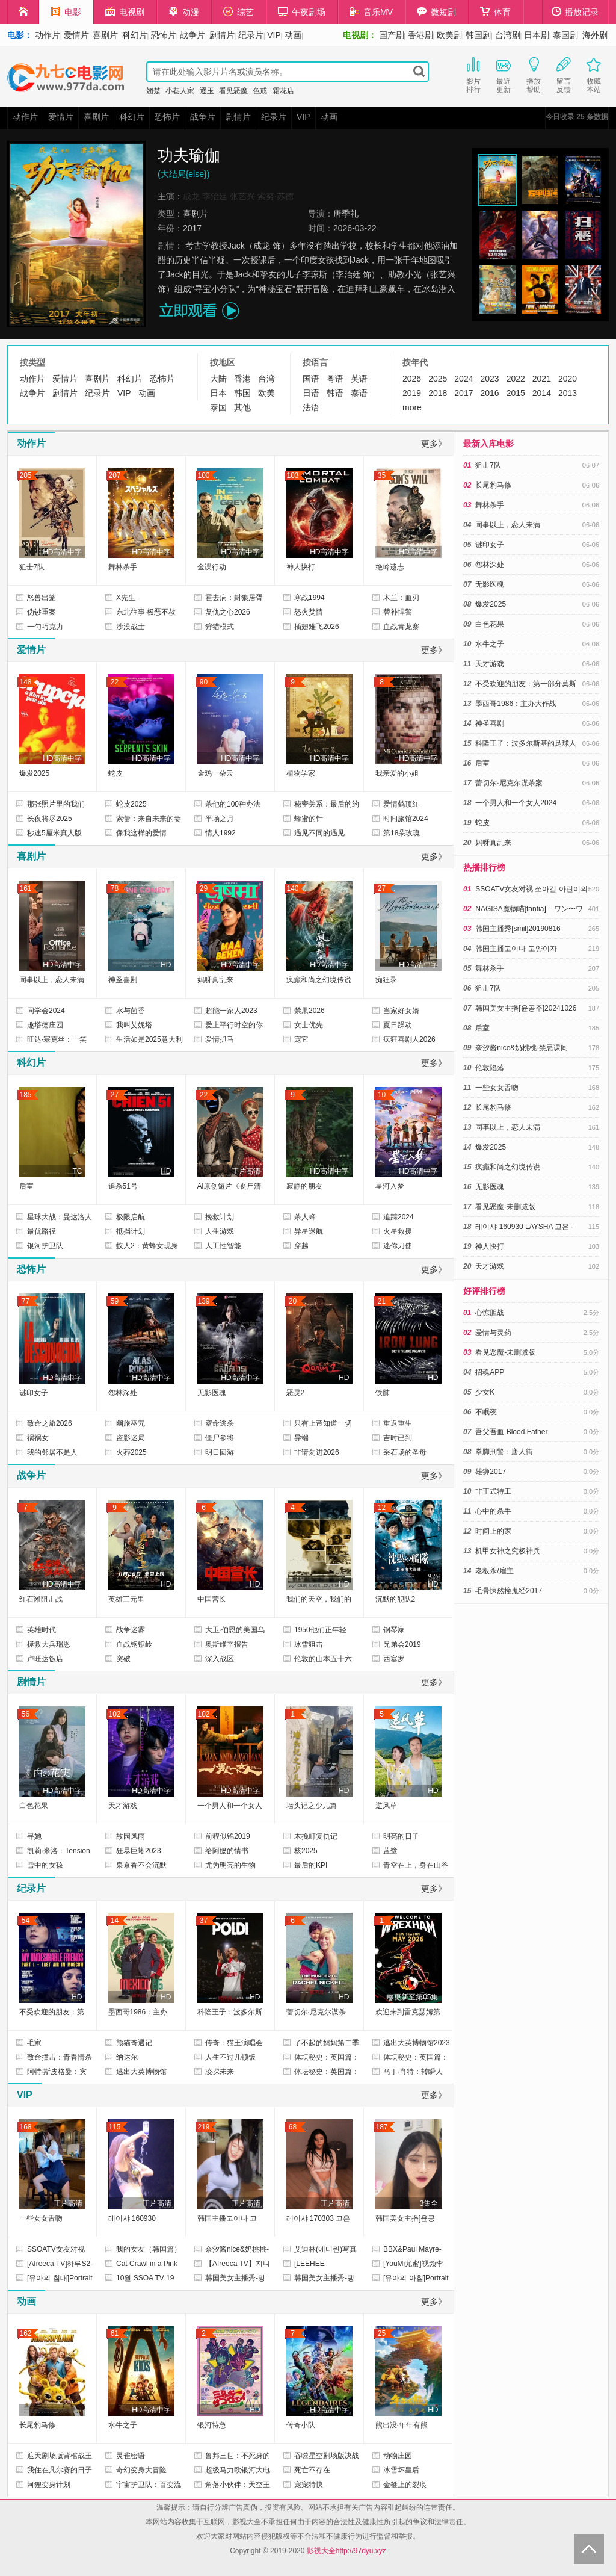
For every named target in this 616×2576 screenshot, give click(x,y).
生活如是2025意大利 (149, 1039)
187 (381, 2127)
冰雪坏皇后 (401, 2470)
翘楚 (153, 91)
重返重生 (397, 1423)
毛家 (34, 2043)
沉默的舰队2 (395, 1599)
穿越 (301, 1246)
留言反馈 (563, 74)
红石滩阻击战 (41, 1599)
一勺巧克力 (45, 626)
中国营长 (211, 1599)
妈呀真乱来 (215, 980)
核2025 (306, 1851)
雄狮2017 (490, 1471)
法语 (311, 407)
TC (77, 1171)
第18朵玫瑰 (401, 833)
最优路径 (41, 1231)
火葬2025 (131, 1452)
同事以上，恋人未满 (51, 980)
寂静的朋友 (304, 1186)
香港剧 (420, 35)
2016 (489, 393)
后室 (26, 1186)
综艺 (238, 12)
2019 (411, 393)
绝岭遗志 (389, 567)
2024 (463, 378)
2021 (541, 378)
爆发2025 (34, 773)
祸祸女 (38, 1438)
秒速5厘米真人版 (54, 833)
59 (115, 1301)
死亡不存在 (312, 2470)
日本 (218, 393)
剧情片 (222, 35)
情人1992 (220, 833)
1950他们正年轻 (320, 1630)
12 (382, 1507)
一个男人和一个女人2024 (515, 803)
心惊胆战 (489, 1312)
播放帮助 (533, 74)
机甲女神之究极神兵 (507, 1551)
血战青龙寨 (401, 626)
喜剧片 (105, 35)
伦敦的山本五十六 (323, 1659)
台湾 (266, 378)
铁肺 (382, 1393)
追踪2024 (398, 1217)
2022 (516, 378)
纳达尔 (127, 2057)
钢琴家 (394, 1630)
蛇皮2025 (131, 804)
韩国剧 (478, 35)
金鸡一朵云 (215, 773)
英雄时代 (41, 1630)
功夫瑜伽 (189, 155)
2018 (437, 393)
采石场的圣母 (405, 1452)
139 (203, 1301)
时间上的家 (493, 1531)
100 (203, 475)
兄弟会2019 (402, 1644)
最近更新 (503, 74)
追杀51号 (123, 1186)
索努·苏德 (275, 196)
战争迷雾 (130, 1630)
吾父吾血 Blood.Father (511, 1432)
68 (293, 2127)
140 (292, 888)
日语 (311, 393)
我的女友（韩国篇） (148, 2249)
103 (292, 475)
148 (25, 682)
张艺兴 (242, 196)
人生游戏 (219, 1231)
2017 (463, 393)
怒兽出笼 (41, 597)
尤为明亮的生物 (230, 1865)
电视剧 (124, 12)
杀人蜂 (305, 1217)
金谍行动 (211, 567)
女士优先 (308, 1025)
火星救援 (397, 1231)
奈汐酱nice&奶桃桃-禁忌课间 (521, 1048)
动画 (293, 35)
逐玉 (207, 91)
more (412, 407)
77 (25, 1301)
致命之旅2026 (49, 1423)
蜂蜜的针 (308, 818)
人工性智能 (223, 1246)
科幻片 (134, 35)
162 (25, 2333)
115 (114, 2127)
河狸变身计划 (48, 2484)
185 (25, 1095)
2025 (437, 378)
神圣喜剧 (122, 980)
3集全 (429, 2203)
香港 (242, 378)
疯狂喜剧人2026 (409, 1039)
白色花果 (33, 1805)
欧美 (266, 393)
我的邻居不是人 (52, 1452)
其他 (242, 407)
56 (25, 1714)
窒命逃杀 (219, 1423)
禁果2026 (309, 1010)
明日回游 (219, 1452)
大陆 (218, 378)
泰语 (359, 393)
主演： (170, 196)
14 (115, 1920)
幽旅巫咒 (130, 1423)
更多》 (433, 443)
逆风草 (386, 1805)
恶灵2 (295, 1393)
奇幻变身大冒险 (141, 2470)
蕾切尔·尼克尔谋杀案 (508, 783)
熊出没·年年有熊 (401, 2425)
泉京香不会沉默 (141, 1865)
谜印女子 (33, 1393)
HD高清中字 (62, 552)
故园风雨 (130, 1836)
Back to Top (589, 2549)
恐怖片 (163, 35)
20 (293, 1301)
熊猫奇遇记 (134, 2043)
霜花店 (283, 91)
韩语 (335, 393)
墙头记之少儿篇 (311, 1805)
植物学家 (300, 773)
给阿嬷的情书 (226, 1851)
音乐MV (371, 12)
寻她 (34, 1836)
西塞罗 (394, 1659)
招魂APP (489, 1372)
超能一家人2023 (231, 1010)
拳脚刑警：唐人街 (504, 1451)
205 (25, 475)
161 (25, 888)
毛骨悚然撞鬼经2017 (508, 1591)
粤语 (335, 378)
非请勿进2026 (316, 1452)
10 (382, 1095)
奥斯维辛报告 (226, 1644)
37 (204, 1920)
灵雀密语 (130, 2455)
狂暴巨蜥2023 (138, 1851)
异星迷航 (308, 1231)
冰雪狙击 (308, 1644)
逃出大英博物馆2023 (416, 2043)
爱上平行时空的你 (234, 1025)
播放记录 (575, 12)
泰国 (218, 407)
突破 (123, 1659)
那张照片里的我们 (56, 804)
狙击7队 (32, 567)
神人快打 (300, 567)
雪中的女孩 (45, 1865)
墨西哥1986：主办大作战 (515, 703)
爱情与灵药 (493, 1332)
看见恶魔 (233, 91)
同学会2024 (46, 1010)
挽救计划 (219, 1217)
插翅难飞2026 (316, 626)
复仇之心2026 (227, 612)
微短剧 (436, 12)
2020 (567, 378)
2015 (516, 393)
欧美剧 (449, 35)
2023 (489, 378)
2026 (411, 378)
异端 (301, 1438)
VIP (274, 35)
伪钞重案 (41, 612)
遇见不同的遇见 (319, 833)
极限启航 (130, 1217)
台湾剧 (507, 35)
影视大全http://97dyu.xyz (346, 2551)
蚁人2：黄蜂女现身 (147, 1246)
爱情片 (76, 35)
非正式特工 (493, 1491)
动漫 (183, 12)
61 (115, 2333)
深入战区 (219, 1659)
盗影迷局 (130, 1438)
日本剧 (536, 35)
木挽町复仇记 (315, 1836)
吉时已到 (397, 1438)
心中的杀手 (493, 1511)
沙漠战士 (130, 626)
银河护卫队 (45, 1246)
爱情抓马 (219, 1039)
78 (115, 888)
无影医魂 (211, 1393)
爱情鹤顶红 (401, 804)
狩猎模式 (219, 626)
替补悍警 (397, 612)
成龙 (191, 196)
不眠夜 (486, 1412)
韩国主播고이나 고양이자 (515, 948)
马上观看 (198, 311)
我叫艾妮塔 (134, 1025)
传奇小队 (300, 2425)
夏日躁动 (397, 1025)
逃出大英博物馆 (141, 2071)
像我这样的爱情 (141, 833)
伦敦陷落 (489, 1068)
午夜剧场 (301, 12)
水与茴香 (130, 1010)
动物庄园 (397, 2455)
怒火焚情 (308, 612)
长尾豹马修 (37, 2425)
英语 (359, 378)
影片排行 (473, 74)
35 (382, 475)
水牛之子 (122, 2425)
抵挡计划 (130, 1231)
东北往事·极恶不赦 (146, 612)
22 (115, 682)
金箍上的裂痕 (405, 2484)
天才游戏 (122, 1805)
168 (25, 2127)
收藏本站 (593, 74)
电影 (66, 12)
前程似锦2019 (227, 1836)
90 (204, 682)
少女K (484, 1392)
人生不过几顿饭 (230, 2057)
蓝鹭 (390, 1851)
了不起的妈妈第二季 (326, 2043)
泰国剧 (565, 35)
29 (204, 888)
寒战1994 (309, 597)
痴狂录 (386, 980)
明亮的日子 (401, 1836)
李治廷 (214, 196)
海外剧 (595, 35)
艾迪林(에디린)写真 (325, 2249)
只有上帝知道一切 (323, 1423)
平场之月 (219, 818)
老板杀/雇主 (494, 1571)
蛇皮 (115, 773)
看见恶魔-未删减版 (505, 1207)
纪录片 (250, 35)
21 (382, 1301)
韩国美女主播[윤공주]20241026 (525, 1008)
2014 (541, 393)
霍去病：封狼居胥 (234, 597)
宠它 (301, 1039)
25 (382, 2333)
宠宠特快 (308, 2484)
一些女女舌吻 (41, 2218)
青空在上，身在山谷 (415, 1865)
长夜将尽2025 (49, 818)
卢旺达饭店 (45, 1659)
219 (203, 2127)
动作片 (47, 35)
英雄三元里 (126, 1599)
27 (382, 888)
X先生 (125, 597)
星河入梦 (389, 1186)
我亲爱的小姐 (397, 773)
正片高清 (246, 1171)
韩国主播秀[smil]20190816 (517, 928)
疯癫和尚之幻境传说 (318, 980)
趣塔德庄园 (45, 1025)
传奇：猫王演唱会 (234, 2043)
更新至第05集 (416, 1997)
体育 (495, 12)
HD (166, 965)
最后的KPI (310, 1865)
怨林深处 (122, 1393)
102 (114, 1714)
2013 (567, 393)
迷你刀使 (397, 1246)
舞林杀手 (122, 567)
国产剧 (391, 35)
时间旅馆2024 (405, 818)
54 (25, 1920)
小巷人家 (179, 91)
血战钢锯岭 (134, 1644)
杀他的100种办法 (232, 804)
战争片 (192, 35)
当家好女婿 (401, 1010)
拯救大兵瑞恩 (48, 1644)
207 (114, 475)
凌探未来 (219, 2071)
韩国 (242, 393)
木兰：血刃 (401, 597)
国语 (311, 378)
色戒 (260, 91)
